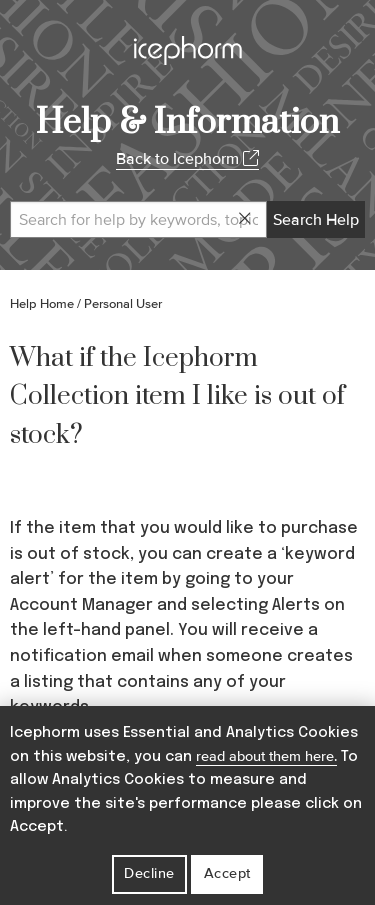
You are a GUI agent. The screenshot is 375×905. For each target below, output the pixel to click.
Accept (227, 873)
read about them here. (266, 756)
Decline (149, 873)
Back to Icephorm (187, 159)
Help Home (42, 304)
